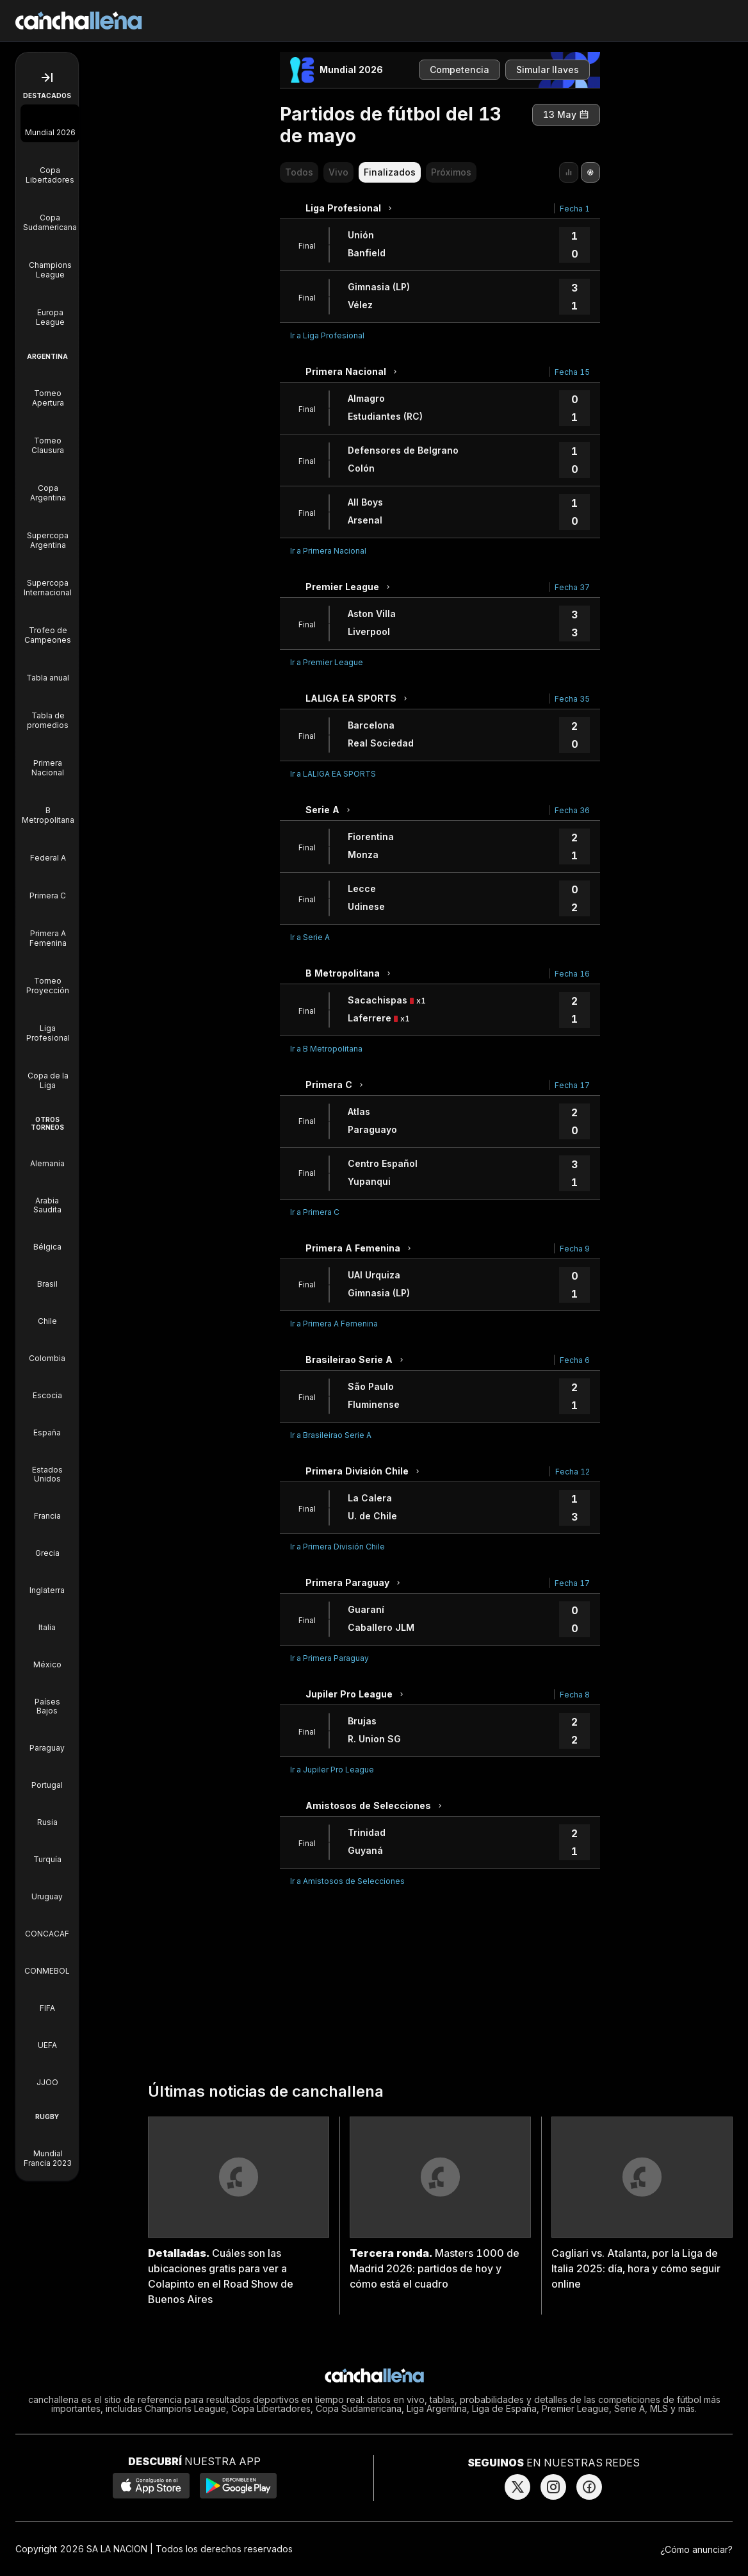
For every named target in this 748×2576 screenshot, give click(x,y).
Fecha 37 (572, 587)
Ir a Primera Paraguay (329, 1658)
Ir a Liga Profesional (327, 335)
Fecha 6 (575, 1360)
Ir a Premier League (326, 662)
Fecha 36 (572, 810)
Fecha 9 (575, 1248)
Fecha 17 (572, 1085)
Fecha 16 (572, 973)
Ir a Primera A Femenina (334, 1323)
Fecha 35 (572, 699)
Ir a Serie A (310, 937)
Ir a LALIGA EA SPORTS (333, 774)
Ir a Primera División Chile (337, 1546)
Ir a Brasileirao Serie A (330, 1435)
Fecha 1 (575, 208)
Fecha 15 (572, 372)
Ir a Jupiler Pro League (332, 1769)
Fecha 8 (575, 1694)
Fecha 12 (572, 1471)
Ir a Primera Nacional (328, 551)
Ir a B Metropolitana (326, 1048)
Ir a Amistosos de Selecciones (347, 1881)
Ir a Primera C (314, 1212)
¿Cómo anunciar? (696, 2549)
